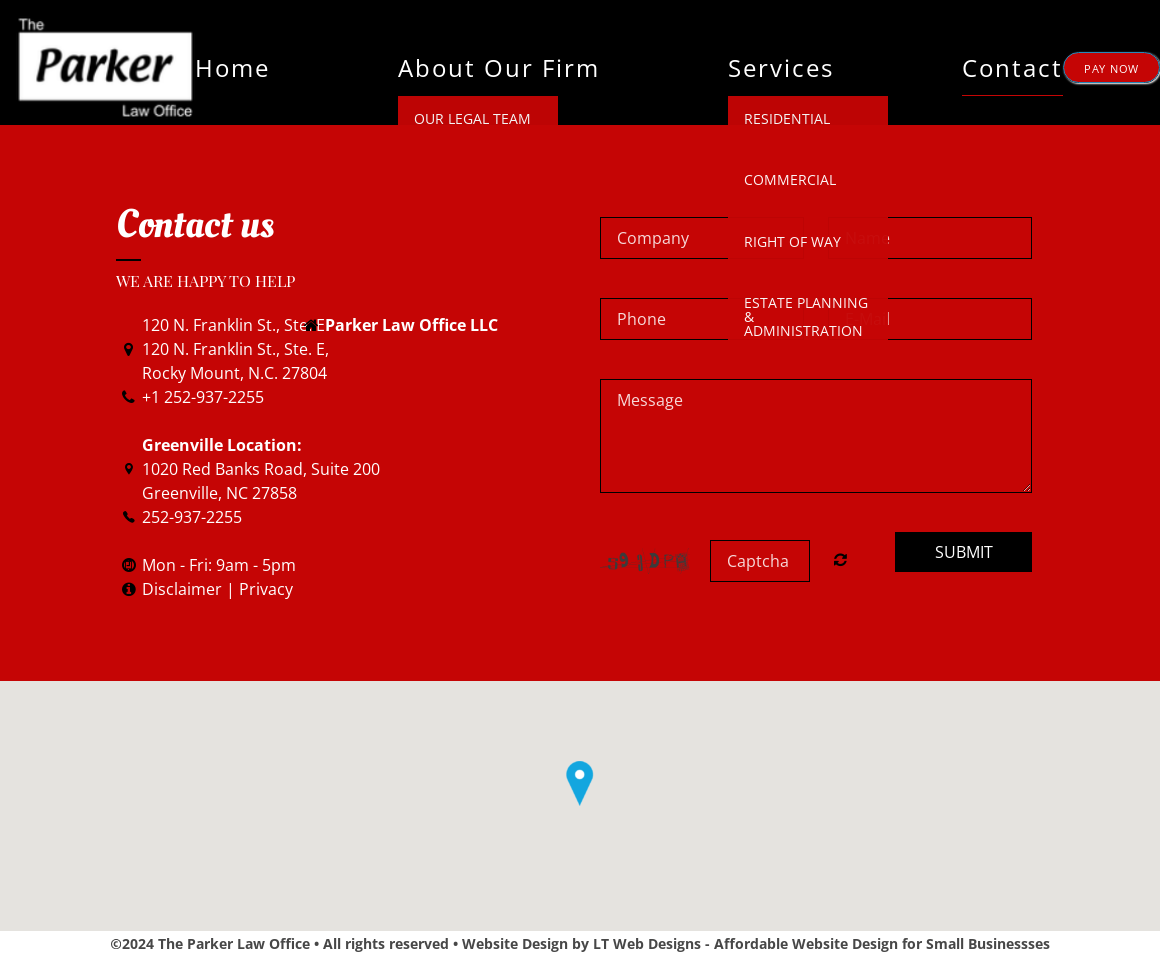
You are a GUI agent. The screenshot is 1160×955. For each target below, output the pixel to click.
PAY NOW (1111, 68)
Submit (964, 552)
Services (781, 67)
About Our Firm (499, 67)
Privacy (266, 589)
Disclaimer (184, 589)
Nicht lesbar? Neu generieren (840, 559)
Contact (1012, 67)
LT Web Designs (647, 943)
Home (232, 67)
